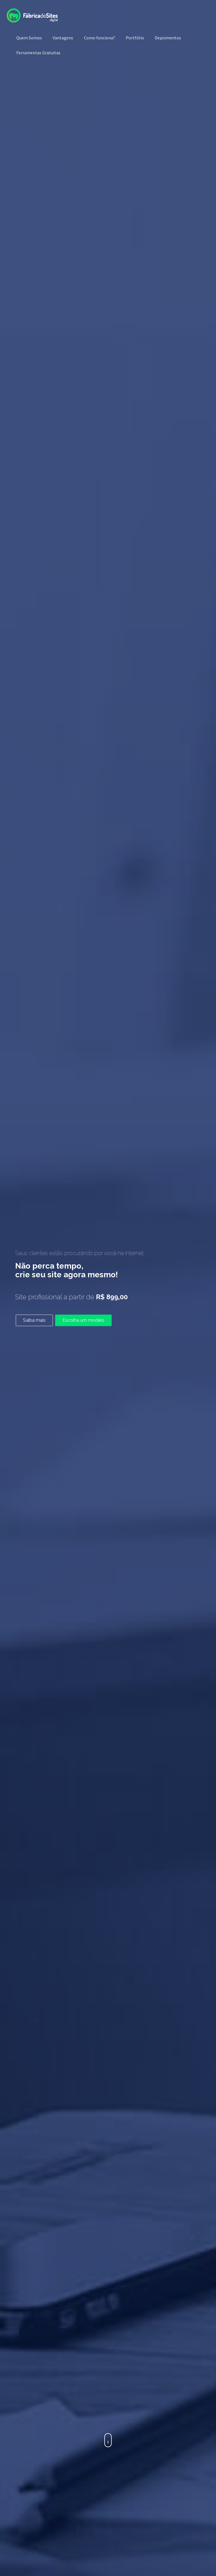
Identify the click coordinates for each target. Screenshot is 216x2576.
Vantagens (63, 37)
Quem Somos (29, 37)
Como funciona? (99, 37)
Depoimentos (168, 37)
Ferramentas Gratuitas (38, 52)
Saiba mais (34, 1320)
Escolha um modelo (83, 1320)
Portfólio (135, 37)
